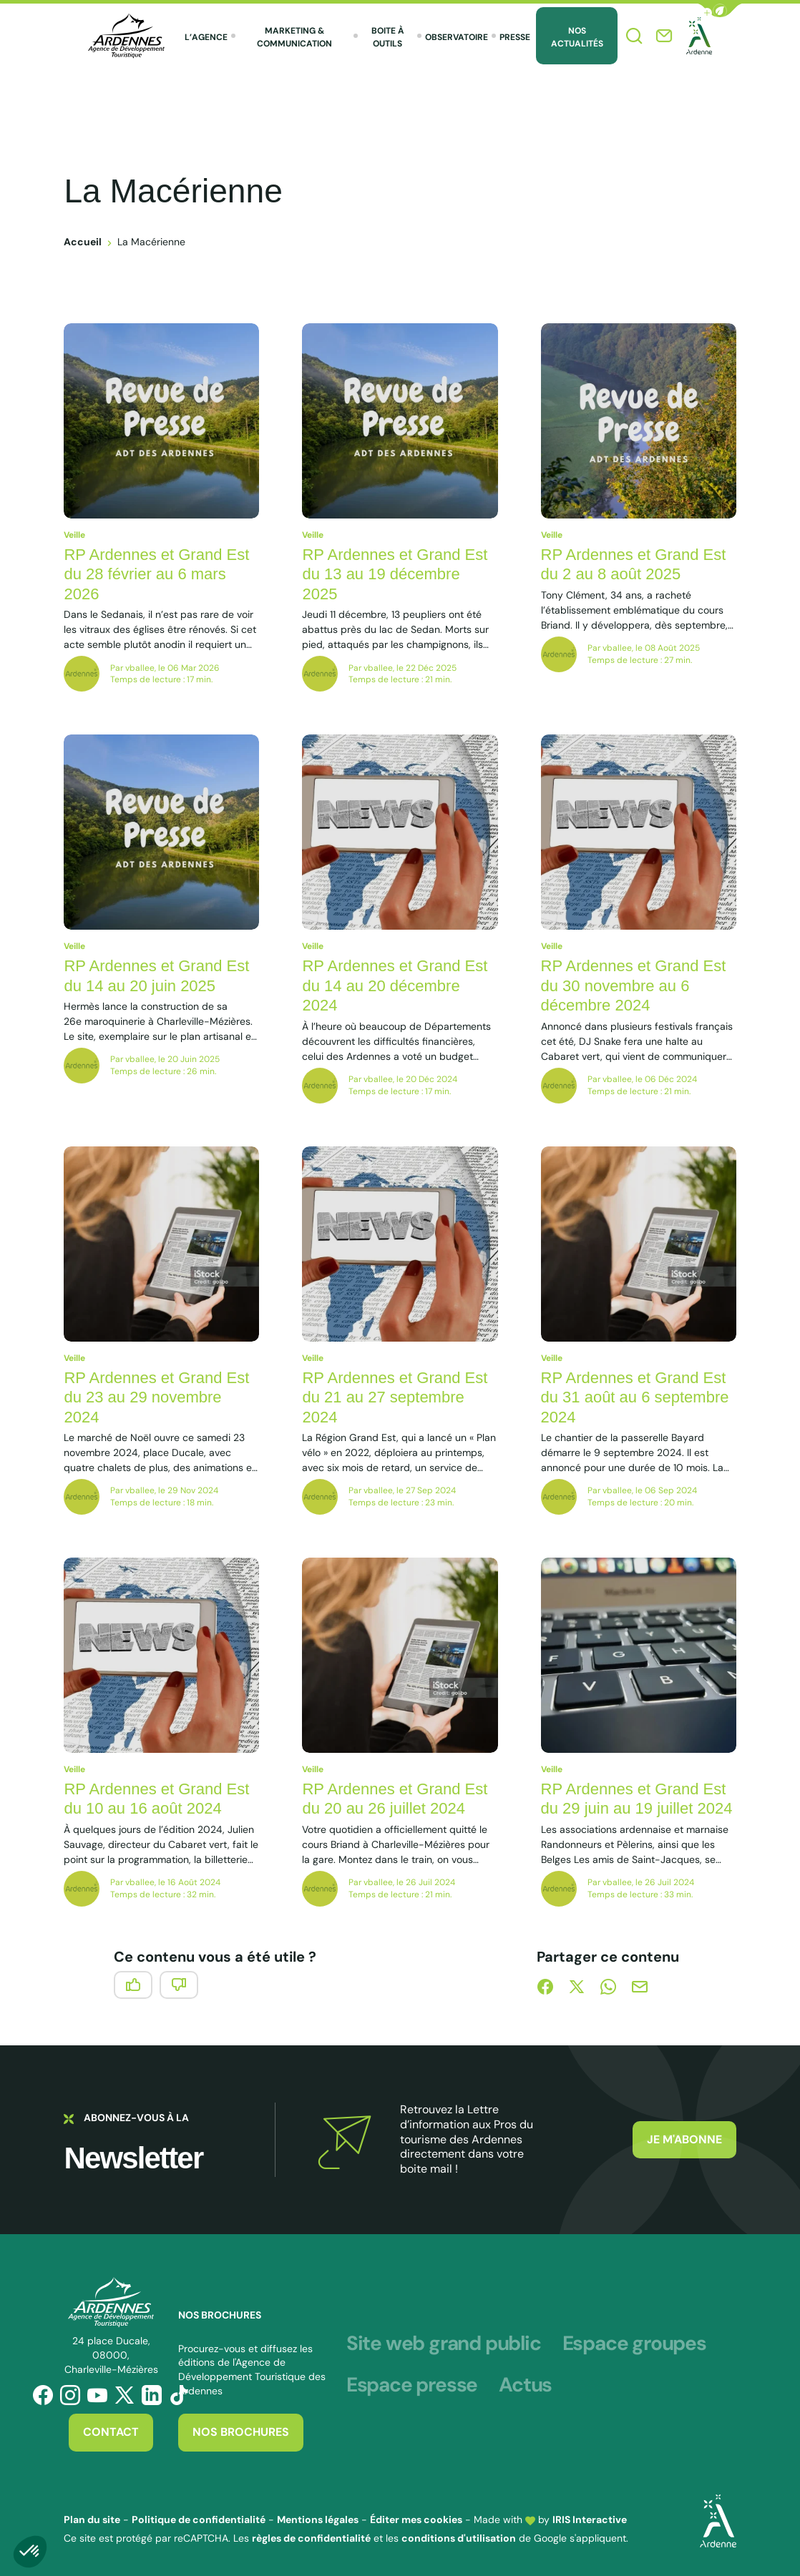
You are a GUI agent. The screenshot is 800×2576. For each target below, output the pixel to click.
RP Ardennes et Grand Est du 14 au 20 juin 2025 (156, 976)
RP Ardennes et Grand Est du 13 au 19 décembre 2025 (394, 574)
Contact (111, 2431)
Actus (525, 2385)
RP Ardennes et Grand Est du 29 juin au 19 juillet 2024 (637, 1799)
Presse (514, 37)
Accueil (83, 241)
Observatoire (456, 37)
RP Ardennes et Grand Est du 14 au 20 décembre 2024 (394, 985)
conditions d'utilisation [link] (458, 2538)
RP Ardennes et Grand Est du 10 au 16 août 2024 (156, 1799)
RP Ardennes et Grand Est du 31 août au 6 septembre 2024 (635, 1397)
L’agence (206, 37)
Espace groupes (634, 2344)
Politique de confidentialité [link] (198, 2519)
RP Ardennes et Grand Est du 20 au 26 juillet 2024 (394, 1799)
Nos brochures (240, 2431)
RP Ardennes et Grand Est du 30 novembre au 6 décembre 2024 (633, 985)
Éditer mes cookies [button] (416, 2519)
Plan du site (92, 2519)
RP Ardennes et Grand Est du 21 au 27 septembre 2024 (394, 1397)
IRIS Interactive (589, 2519)
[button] (720, 10)
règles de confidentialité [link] (311, 2538)
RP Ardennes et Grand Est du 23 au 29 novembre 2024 (156, 1397)
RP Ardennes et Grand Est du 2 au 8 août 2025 (633, 565)
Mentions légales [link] (317, 2519)
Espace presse (411, 2385)
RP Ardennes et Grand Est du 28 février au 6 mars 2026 (156, 574)
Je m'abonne (684, 2139)
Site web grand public (443, 2344)
